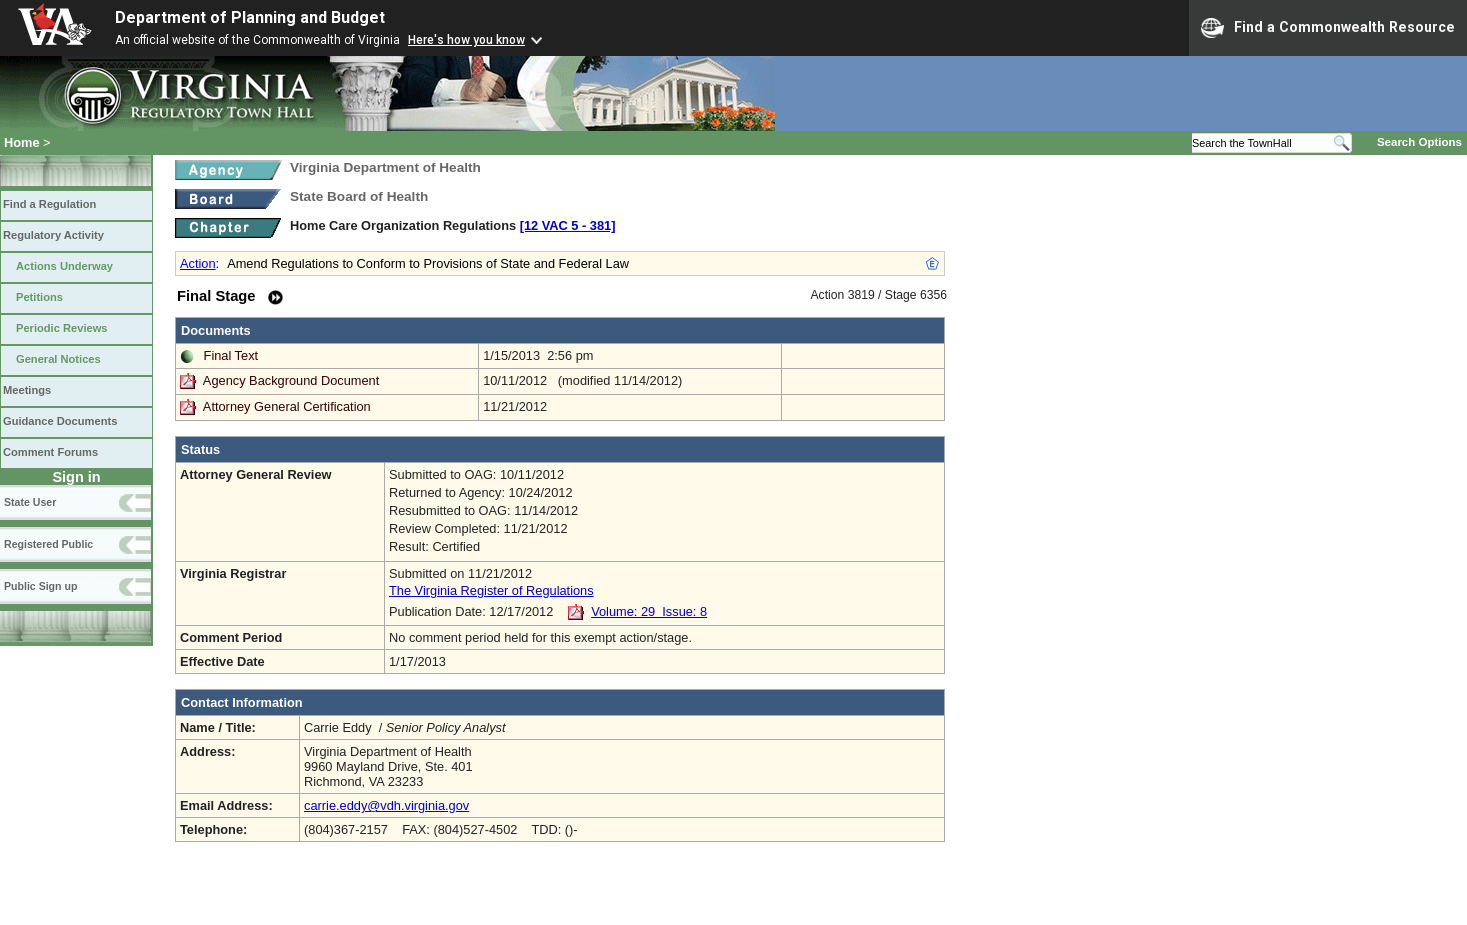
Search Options (1419, 142)
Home (22, 142)
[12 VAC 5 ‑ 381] (568, 225)
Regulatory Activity (53, 235)
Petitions (39, 297)
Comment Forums (50, 452)
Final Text (231, 355)
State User (30, 502)
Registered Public (48, 544)
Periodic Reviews (62, 328)
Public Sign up (40, 586)
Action (198, 263)
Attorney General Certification (287, 406)
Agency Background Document (291, 380)
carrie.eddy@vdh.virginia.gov (386, 805)
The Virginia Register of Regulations (491, 590)
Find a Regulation (49, 204)
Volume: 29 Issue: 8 (649, 611)
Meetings (27, 390)
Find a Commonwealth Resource (1328, 28)
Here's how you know (466, 40)
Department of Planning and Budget (250, 17)
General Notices (58, 359)
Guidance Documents (60, 421)
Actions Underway (64, 266)
